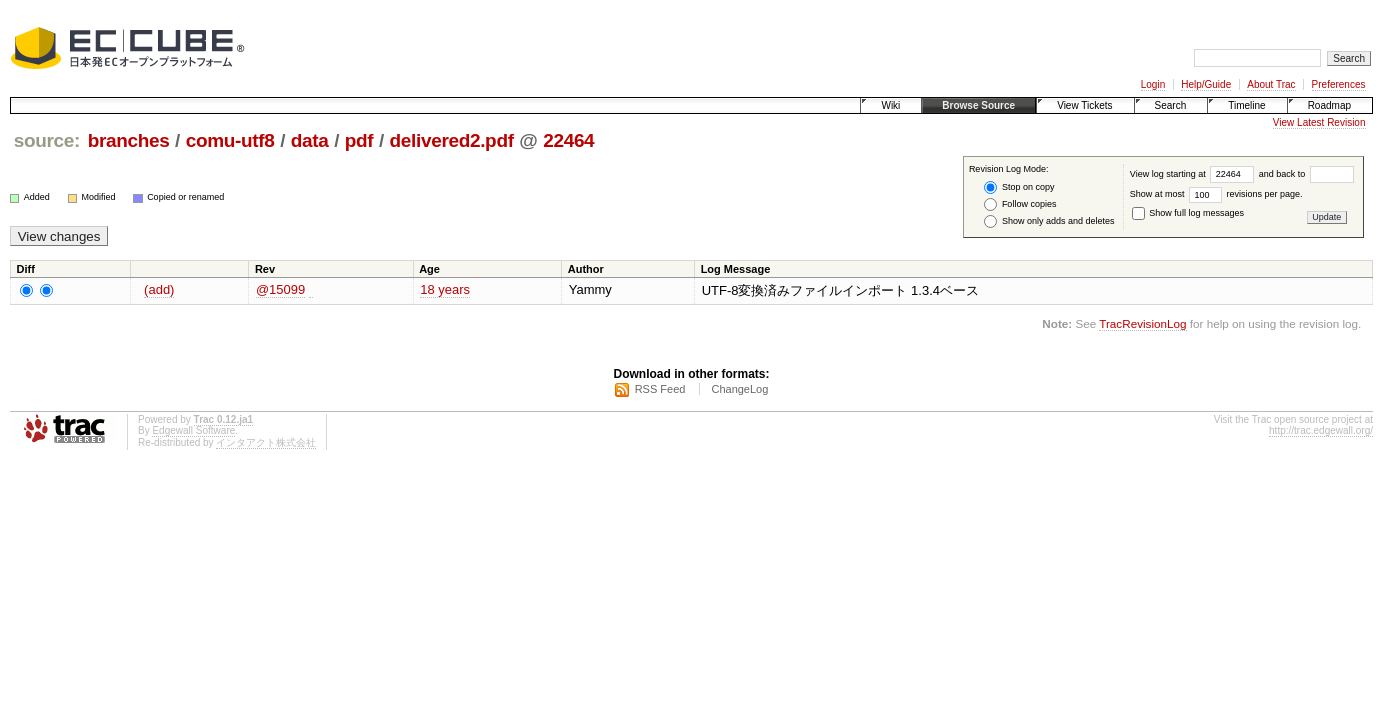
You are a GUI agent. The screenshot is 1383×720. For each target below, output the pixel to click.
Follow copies (1020, 204)
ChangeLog (739, 389)
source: (47, 140)
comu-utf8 (230, 140)
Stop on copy (1019, 187)
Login (1153, 84)
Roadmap (1329, 105)
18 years (445, 289)
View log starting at (1194, 174)
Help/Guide (1206, 84)
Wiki (890, 105)
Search (1171, 105)
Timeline (1246, 105)
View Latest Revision (1319, 122)
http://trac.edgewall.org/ (1321, 430)
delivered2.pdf (452, 140)
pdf (359, 140)
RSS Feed (660, 389)
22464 (568, 140)
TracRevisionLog (1142, 323)
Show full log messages (1188, 213)
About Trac (1271, 84)
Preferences (1339, 84)
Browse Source (978, 105)
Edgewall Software (193, 430)
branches (129, 140)
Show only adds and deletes (1049, 221)
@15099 (280, 289)
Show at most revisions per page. (1216, 194)
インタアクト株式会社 (266, 442)
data (310, 140)
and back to (1306, 174)
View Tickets (1084, 105)
